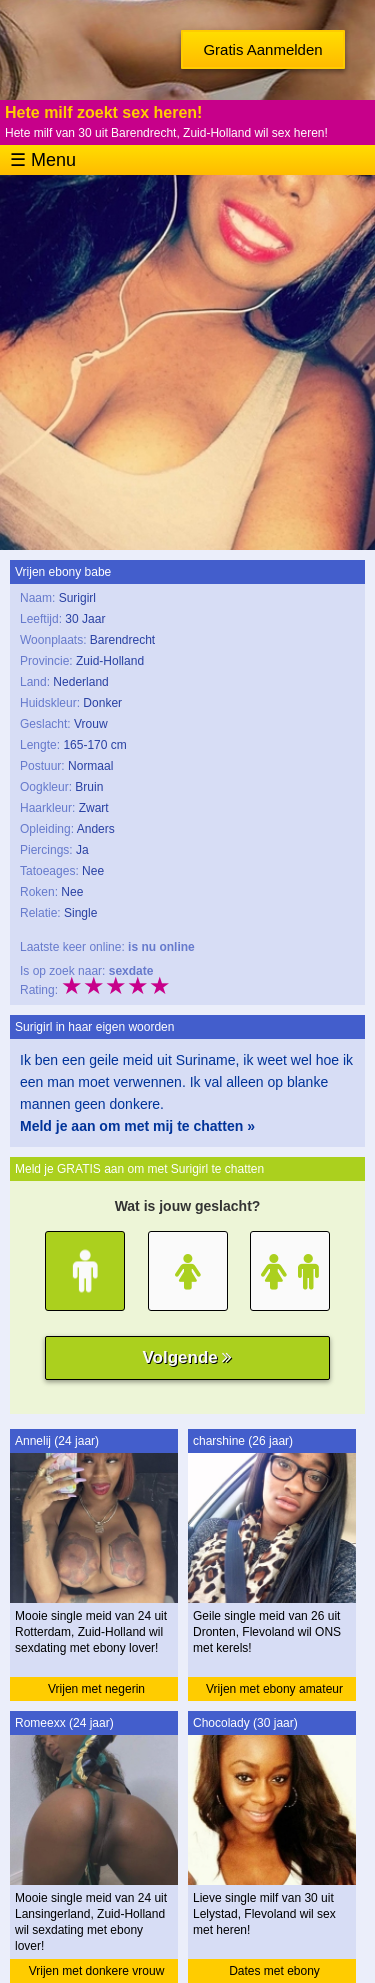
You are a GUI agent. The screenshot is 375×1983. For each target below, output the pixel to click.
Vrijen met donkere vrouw (97, 1971)
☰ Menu (43, 160)
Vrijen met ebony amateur (274, 1689)
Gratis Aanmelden (262, 49)
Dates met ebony (274, 1971)
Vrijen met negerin (96, 1689)
